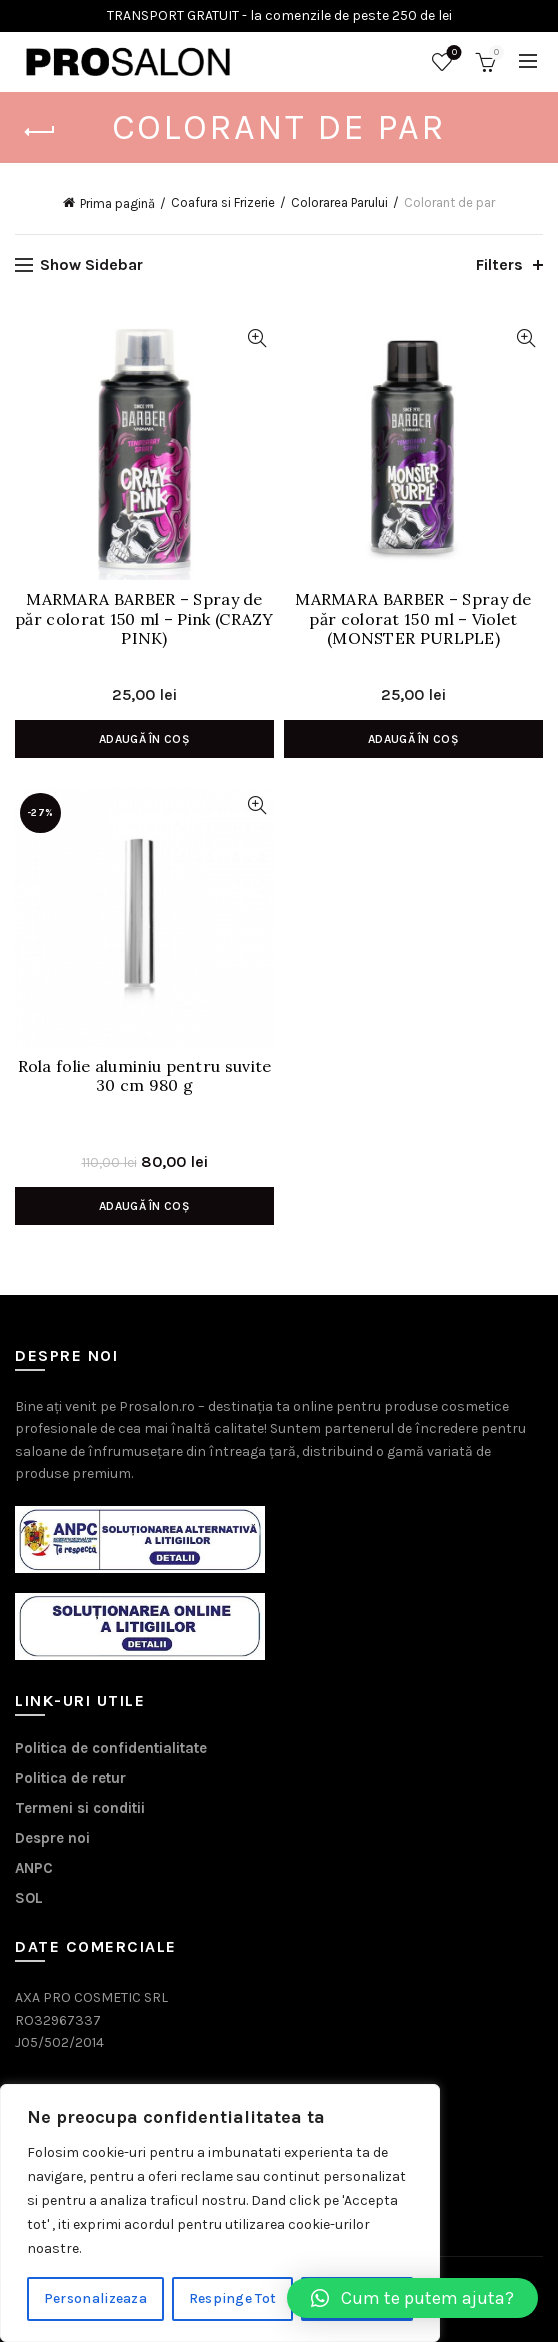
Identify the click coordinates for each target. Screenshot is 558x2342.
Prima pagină (117, 203)
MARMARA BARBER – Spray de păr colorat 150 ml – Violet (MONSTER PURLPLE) (413, 618)
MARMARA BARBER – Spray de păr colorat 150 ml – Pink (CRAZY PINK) (144, 618)
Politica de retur (70, 1778)
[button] (412, 2298)
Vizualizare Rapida (256, 338)
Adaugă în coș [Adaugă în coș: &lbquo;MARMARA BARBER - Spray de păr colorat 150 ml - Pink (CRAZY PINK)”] (144, 739)
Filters (499, 264)
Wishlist (452, 53)
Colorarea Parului (339, 202)
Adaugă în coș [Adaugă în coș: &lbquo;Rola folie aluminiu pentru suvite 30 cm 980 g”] (144, 1206)
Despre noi (52, 1838)
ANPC (34, 1868)
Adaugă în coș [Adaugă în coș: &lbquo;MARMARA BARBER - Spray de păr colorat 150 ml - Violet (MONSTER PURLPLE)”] (413, 739)
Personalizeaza (95, 2298)
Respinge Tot (233, 2298)
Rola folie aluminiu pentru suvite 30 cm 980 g (145, 1076)
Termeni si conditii (80, 1808)
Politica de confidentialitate (111, 1748)
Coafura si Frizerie (223, 202)
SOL (29, 1898)
